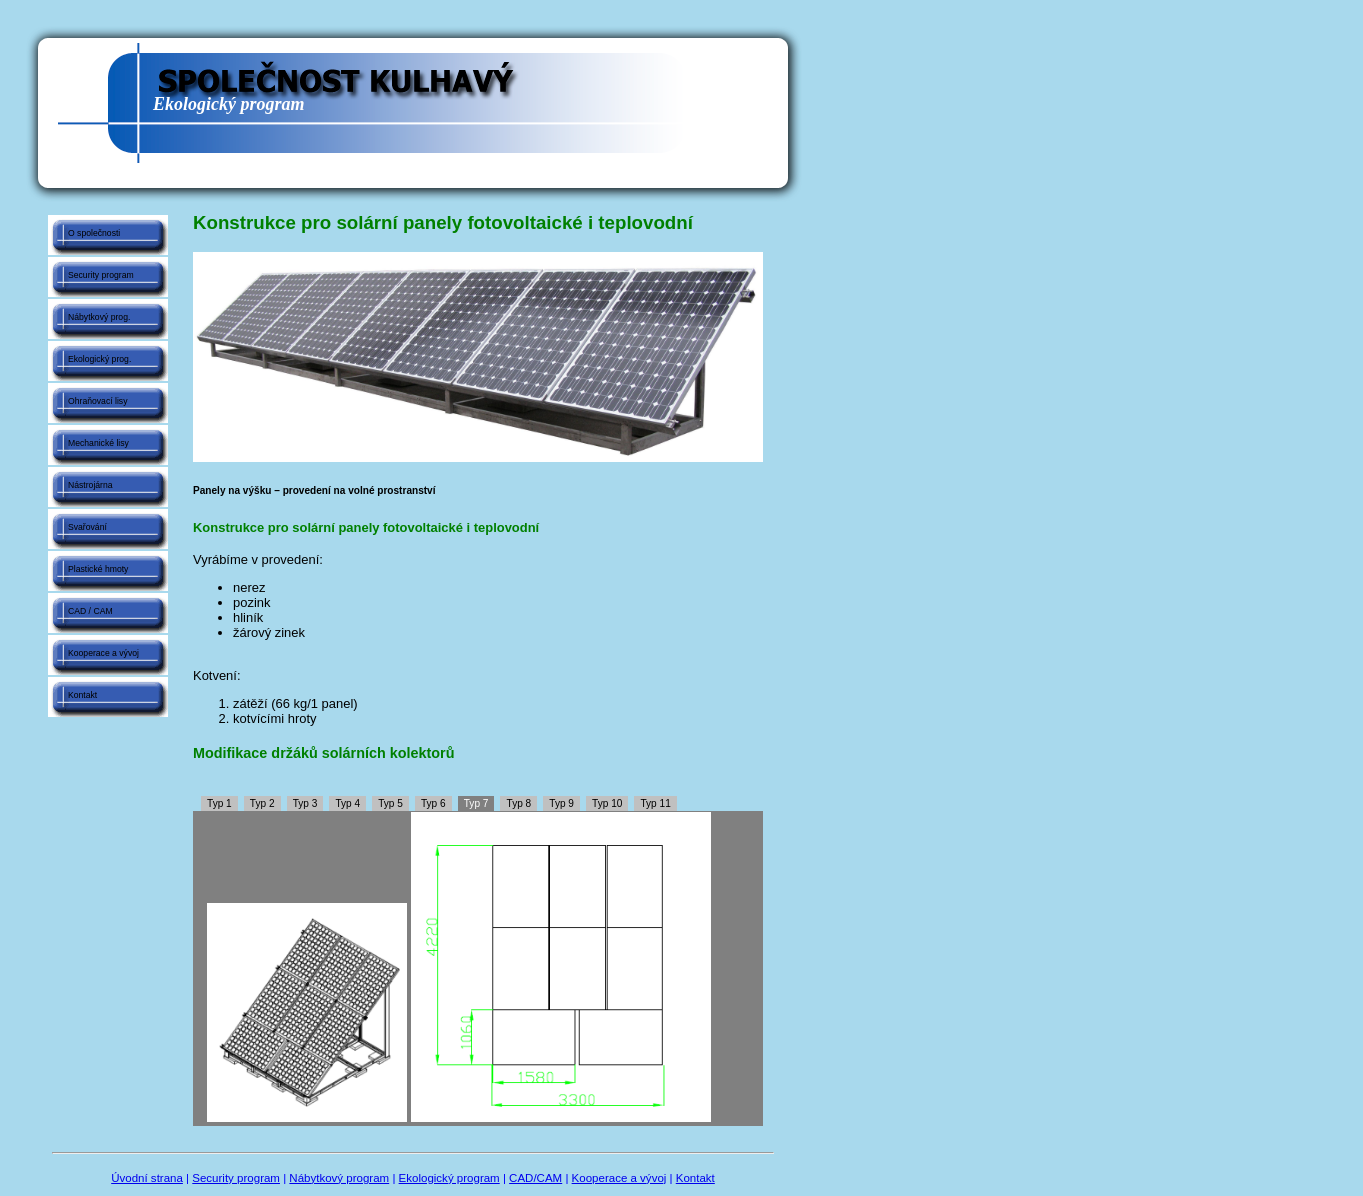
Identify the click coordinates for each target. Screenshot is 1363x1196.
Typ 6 (433, 803)
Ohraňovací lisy (97, 401)
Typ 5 (390, 803)
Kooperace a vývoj (103, 653)
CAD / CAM (90, 611)
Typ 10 (607, 803)
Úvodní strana (147, 1178)
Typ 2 (262, 803)
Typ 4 (347, 803)
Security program (101, 275)
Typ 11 (655, 803)
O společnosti (94, 233)
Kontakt (82, 695)
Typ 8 (519, 803)
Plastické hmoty (98, 569)
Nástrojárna (90, 485)
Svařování (87, 527)
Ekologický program (449, 1178)
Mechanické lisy (98, 443)
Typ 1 (219, 803)
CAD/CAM (535, 1178)
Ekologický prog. (99, 359)
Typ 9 (561, 803)
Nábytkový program (339, 1178)
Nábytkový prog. (99, 317)
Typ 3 (305, 803)
